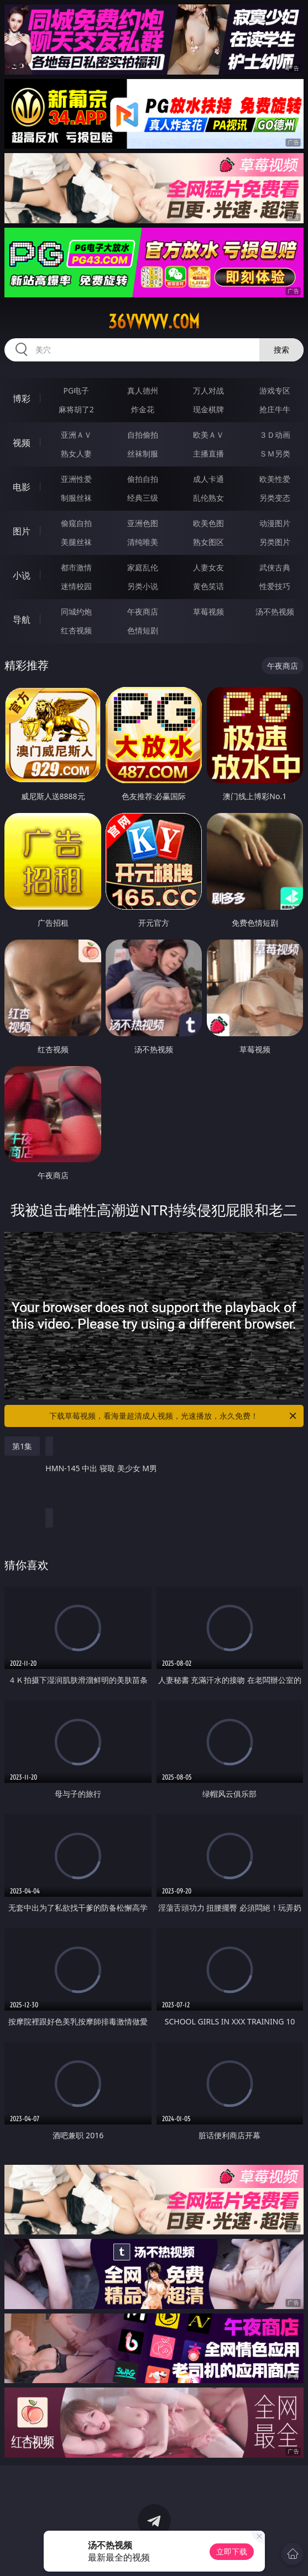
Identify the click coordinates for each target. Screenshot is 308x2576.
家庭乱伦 (142, 567)
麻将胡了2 (76, 409)
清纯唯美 (142, 542)
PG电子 (77, 390)
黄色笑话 (208, 586)
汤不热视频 (274, 611)
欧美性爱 (274, 479)
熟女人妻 (76, 453)
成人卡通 (208, 479)
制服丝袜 (76, 497)
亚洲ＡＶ (76, 434)
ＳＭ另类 (274, 453)
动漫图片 (274, 523)
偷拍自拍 (142, 479)
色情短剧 (142, 630)
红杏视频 (76, 630)
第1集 (22, 1446)
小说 (21, 575)
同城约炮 (76, 611)
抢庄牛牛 (274, 409)
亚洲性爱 (76, 479)
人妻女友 (208, 567)
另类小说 (142, 586)
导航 (21, 619)
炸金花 (142, 409)
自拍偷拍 (142, 434)
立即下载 (231, 2551)
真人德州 (142, 390)
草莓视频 (208, 611)
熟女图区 (208, 542)
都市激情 (76, 567)
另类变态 (274, 497)
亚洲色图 (142, 523)
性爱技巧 (274, 586)
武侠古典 (274, 567)
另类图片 (274, 542)
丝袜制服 (142, 453)
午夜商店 (142, 611)
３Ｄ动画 (274, 434)
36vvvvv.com (154, 322)
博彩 (21, 398)
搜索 (281, 349)
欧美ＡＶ (208, 434)
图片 (21, 531)
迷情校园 (76, 586)
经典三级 (142, 497)
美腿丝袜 (76, 542)
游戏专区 (274, 390)
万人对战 (208, 390)
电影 (21, 487)
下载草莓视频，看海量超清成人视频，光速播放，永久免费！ (173, 1416)
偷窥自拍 (76, 523)
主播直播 (208, 453)
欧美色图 (208, 523)
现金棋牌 (208, 409)
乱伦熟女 (208, 497)
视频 (21, 443)
